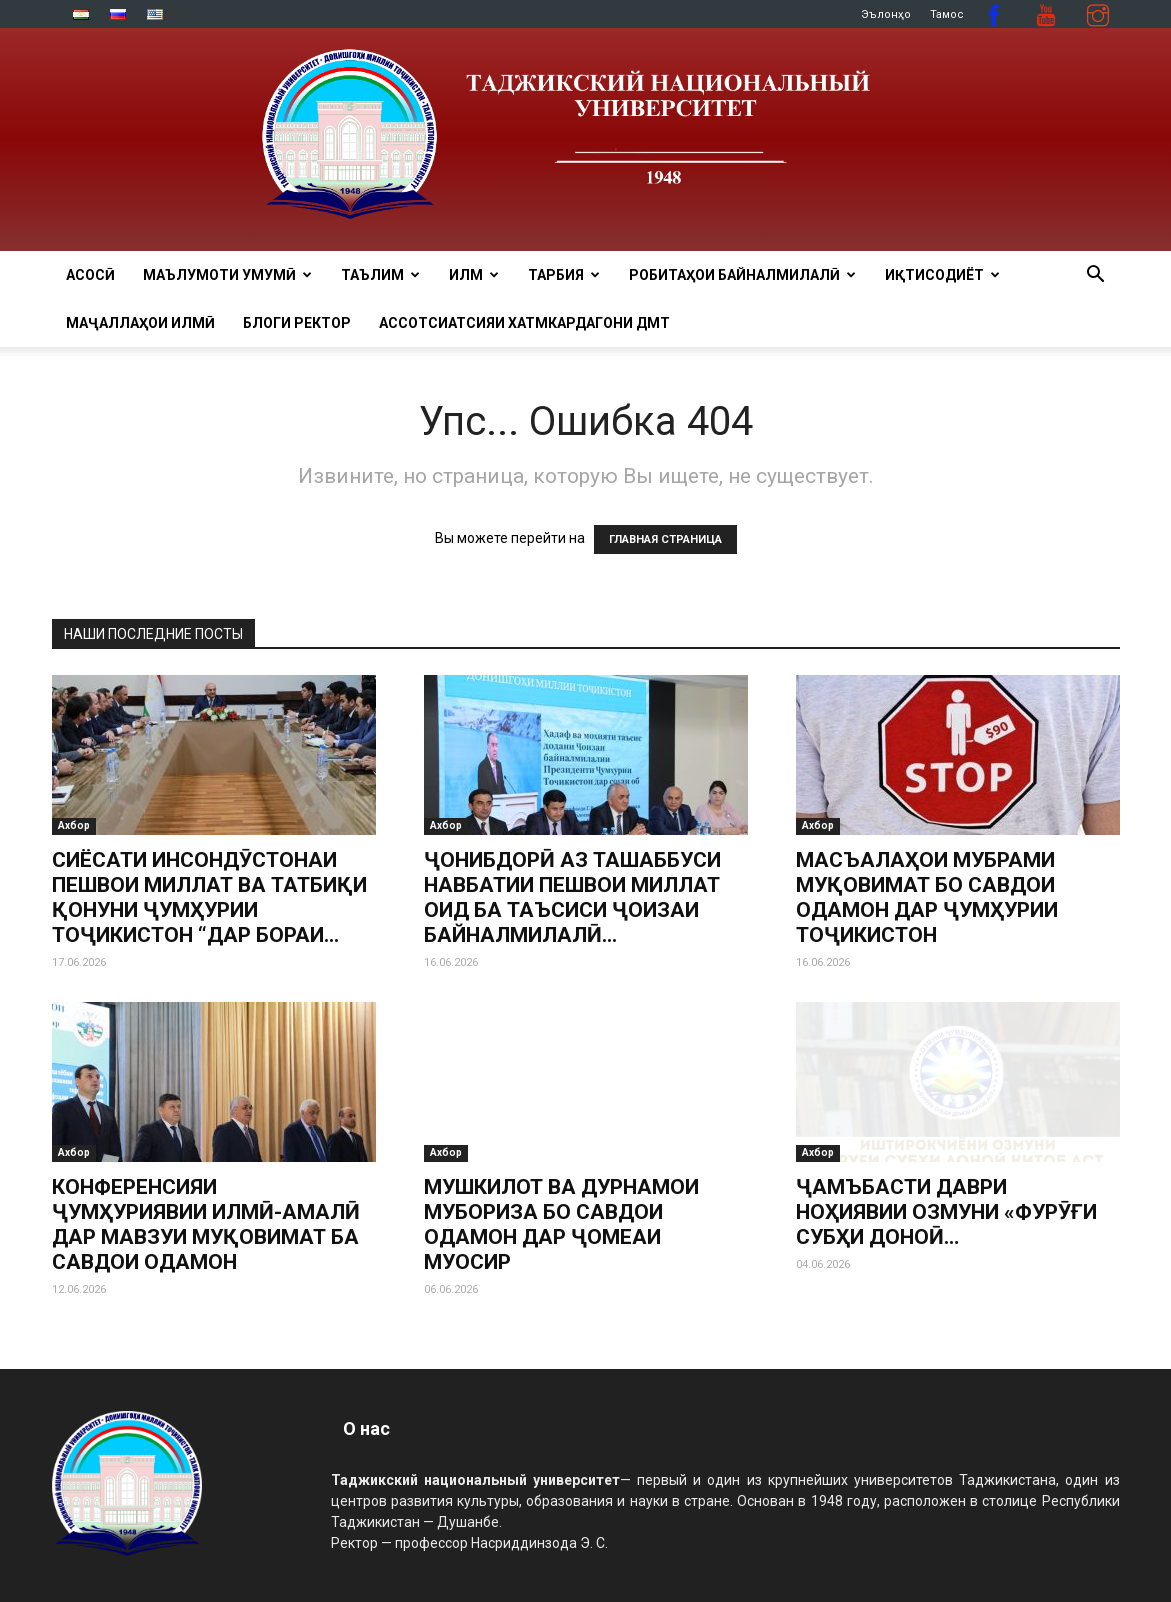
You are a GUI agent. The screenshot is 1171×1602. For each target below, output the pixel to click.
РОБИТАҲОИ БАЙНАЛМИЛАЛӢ (742, 275)
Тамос (947, 14)
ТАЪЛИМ (380, 275)
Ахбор (74, 825)
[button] (1096, 276)
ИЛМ (474, 275)
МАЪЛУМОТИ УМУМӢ (227, 275)
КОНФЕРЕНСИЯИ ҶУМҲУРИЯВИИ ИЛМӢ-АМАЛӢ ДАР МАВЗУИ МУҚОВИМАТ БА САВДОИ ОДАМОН (206, 1224)
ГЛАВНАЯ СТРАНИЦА (665, 539)
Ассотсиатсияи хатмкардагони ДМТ (524, 323)
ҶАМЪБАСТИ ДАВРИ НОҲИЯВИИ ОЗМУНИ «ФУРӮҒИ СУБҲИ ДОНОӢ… (946, 1212)
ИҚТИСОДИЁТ (942, 275)
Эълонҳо (886, 14)
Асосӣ (90, 275)
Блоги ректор (297, 323)
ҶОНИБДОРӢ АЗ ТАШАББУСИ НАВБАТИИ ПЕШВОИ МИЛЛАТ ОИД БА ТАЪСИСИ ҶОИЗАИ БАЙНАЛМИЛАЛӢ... (572, 897)
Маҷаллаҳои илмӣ (140, 323)
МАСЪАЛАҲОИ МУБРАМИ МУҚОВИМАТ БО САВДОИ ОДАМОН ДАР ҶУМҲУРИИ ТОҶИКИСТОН (927, 897)
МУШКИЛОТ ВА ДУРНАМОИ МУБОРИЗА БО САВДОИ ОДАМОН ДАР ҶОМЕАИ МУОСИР (561, 1158)
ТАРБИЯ (564, 275)
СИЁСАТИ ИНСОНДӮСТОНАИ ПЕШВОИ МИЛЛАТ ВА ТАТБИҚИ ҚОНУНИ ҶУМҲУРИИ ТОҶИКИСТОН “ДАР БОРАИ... (209, 897)
